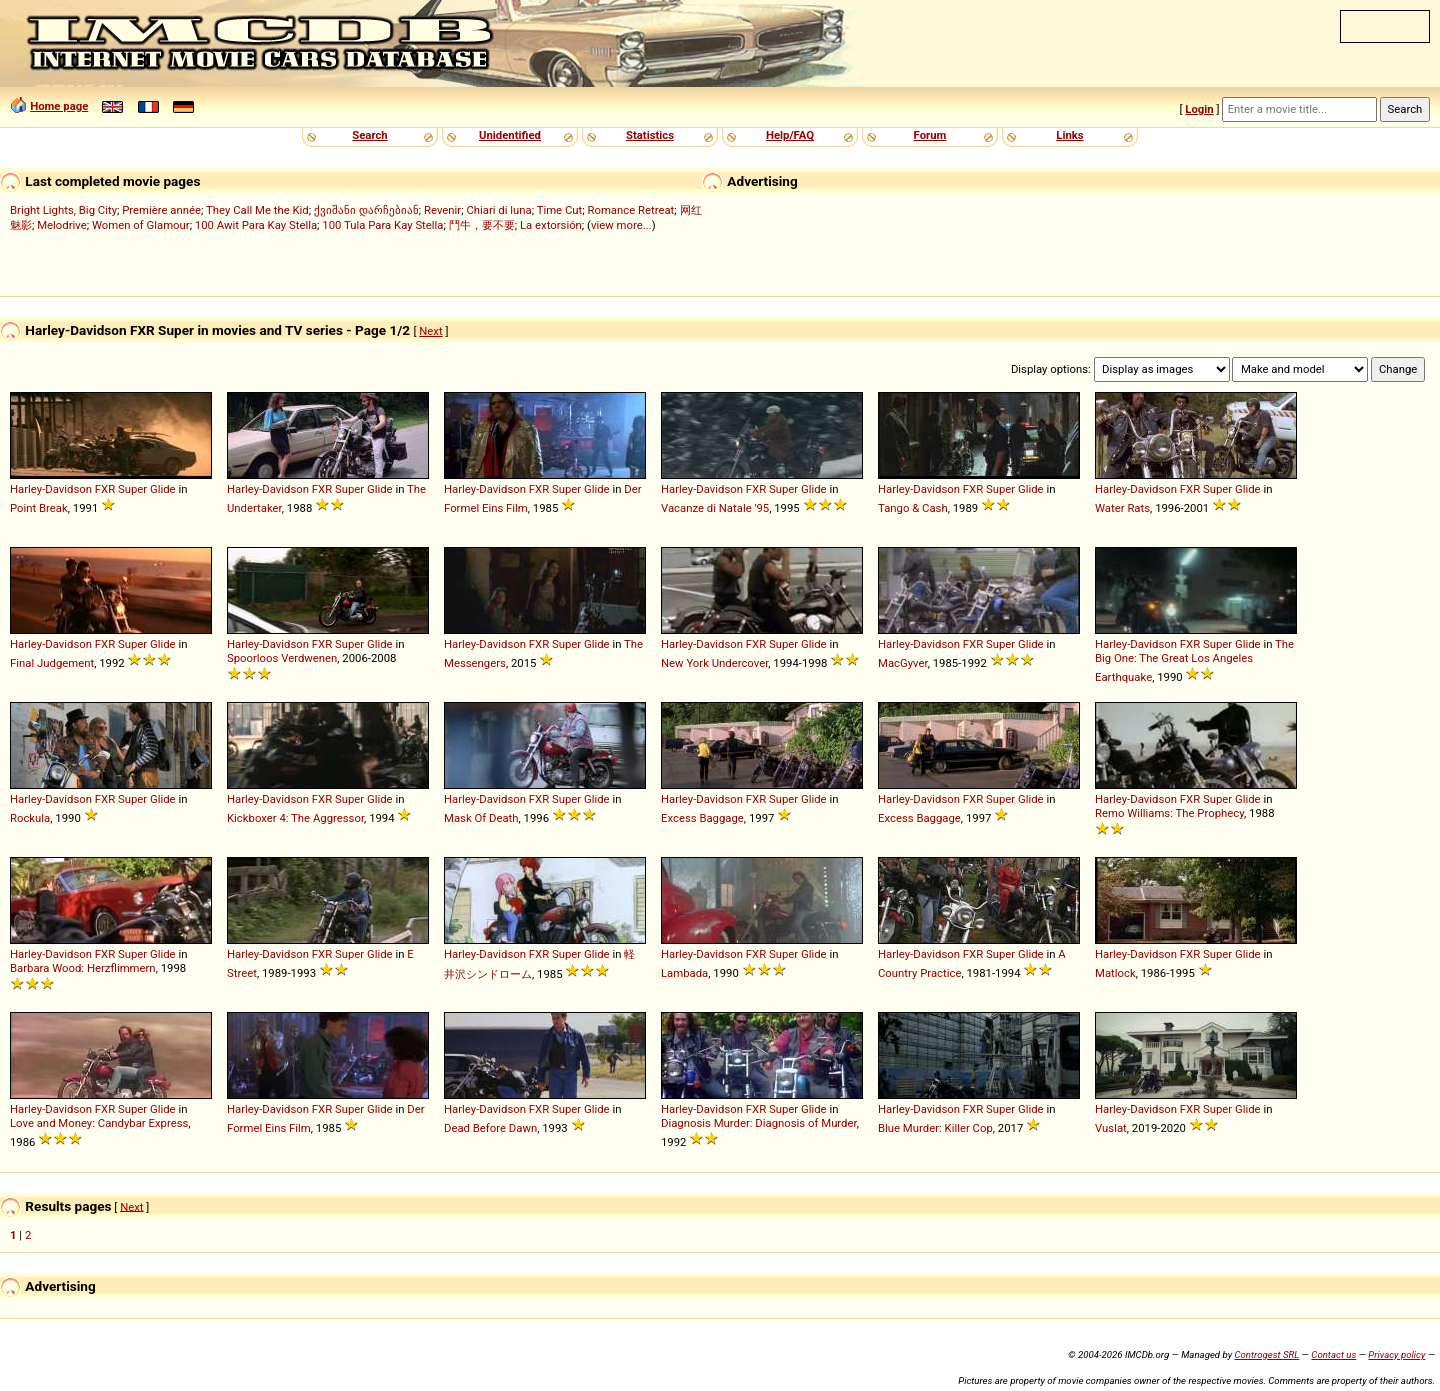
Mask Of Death (481, 818)
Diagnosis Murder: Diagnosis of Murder (759, 1123)
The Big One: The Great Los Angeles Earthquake (1194, 660)
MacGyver (903, 663)
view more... (621, 225)
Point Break (39, 508)
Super (132, 489)
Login (1199, 109)
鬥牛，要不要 (482, 225)
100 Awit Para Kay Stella (256, 225)
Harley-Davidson (51, 489)
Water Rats (1122, 508)
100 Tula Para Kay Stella (382, 225)
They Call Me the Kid (257, 210)
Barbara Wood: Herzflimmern (83, 968)
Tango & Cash (913, 508)
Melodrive (62, 225)
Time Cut (560, 210)
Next (430, 331)
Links (1069, 135)
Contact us (1333, 1354)
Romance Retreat (630, 210)
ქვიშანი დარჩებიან (366, 210)
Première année (161, 210)
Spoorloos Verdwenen (282, 658)
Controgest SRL (1266, 1354)
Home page (59, 106)
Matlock (1115, 973)
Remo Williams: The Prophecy (1169, 813)
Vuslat (1111, 1128)
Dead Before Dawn (490, 1128)
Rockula (30, 818)
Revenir (442, 210)
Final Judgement (52, 663)
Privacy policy (1396, 1354)
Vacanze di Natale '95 (715, 508)
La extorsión (551, 225)
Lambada (684, 973)
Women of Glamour (141, 225)
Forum (930, 135)
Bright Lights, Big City (63, 210)
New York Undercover (714, 663)
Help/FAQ (790, 135)
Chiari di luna (498, 210)
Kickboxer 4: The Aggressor (295, 818)
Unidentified (510, 135)
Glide (163, 489)
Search (369, 135)
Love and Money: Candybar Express (99, 1123)
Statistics (650, 135)
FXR (105, 489)
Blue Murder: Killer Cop (935, 1128)
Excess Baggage (702, 818)
